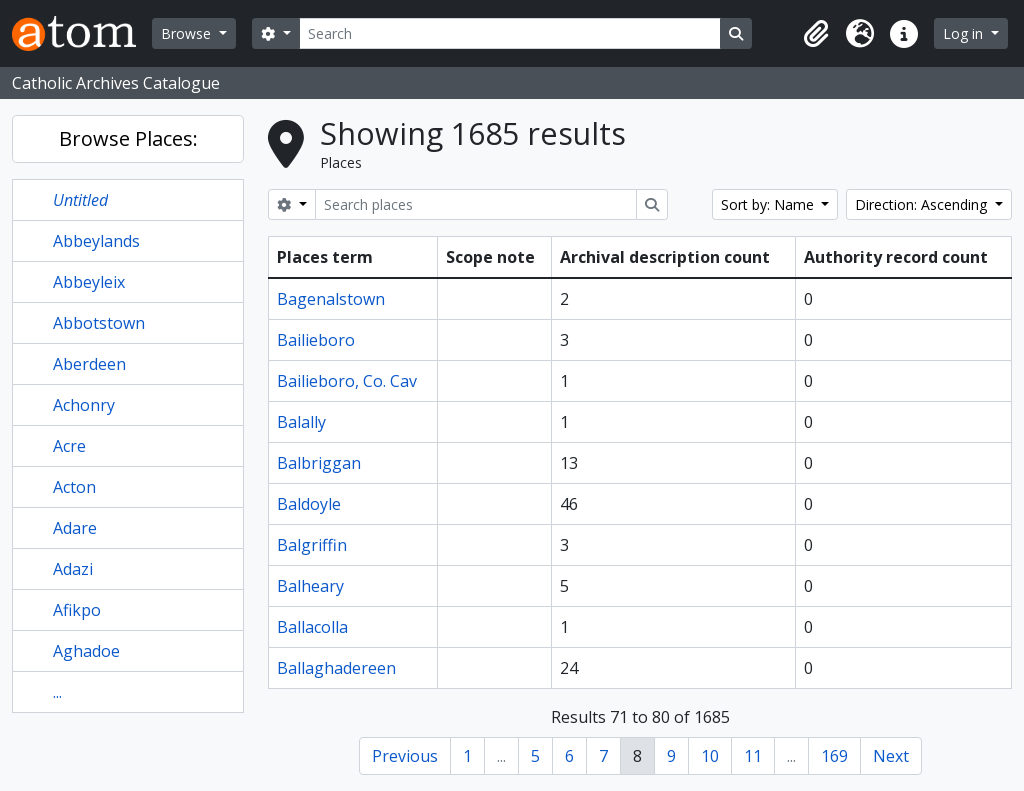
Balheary (310, 586)
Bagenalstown (331, 299)
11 (753, 756)
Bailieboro (316, 340)
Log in (965, 33)
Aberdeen (89, 364)
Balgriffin (312, 545)
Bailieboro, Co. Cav (347, 381)
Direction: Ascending (923, 204)
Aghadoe (86, 651)
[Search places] (476, 204)
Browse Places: (128, 138)
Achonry (84, 405)
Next (891, 756)
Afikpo (77, 610)
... (57, 692)
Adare (75, 528)
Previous (405, 756)
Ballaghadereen (336, 668)
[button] (816, 34)
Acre (69, 446)
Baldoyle (309, 504)
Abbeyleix (89, 282)
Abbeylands (96, 241)
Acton (74, 487)
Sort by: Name (769, 204)
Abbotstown (99, 323)
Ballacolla (312, 627)
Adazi (73, 569)
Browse (188, 33)
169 (834, 756)
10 (710, 756)
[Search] (510, 33)
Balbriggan (319, 463)
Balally (301, 422)
